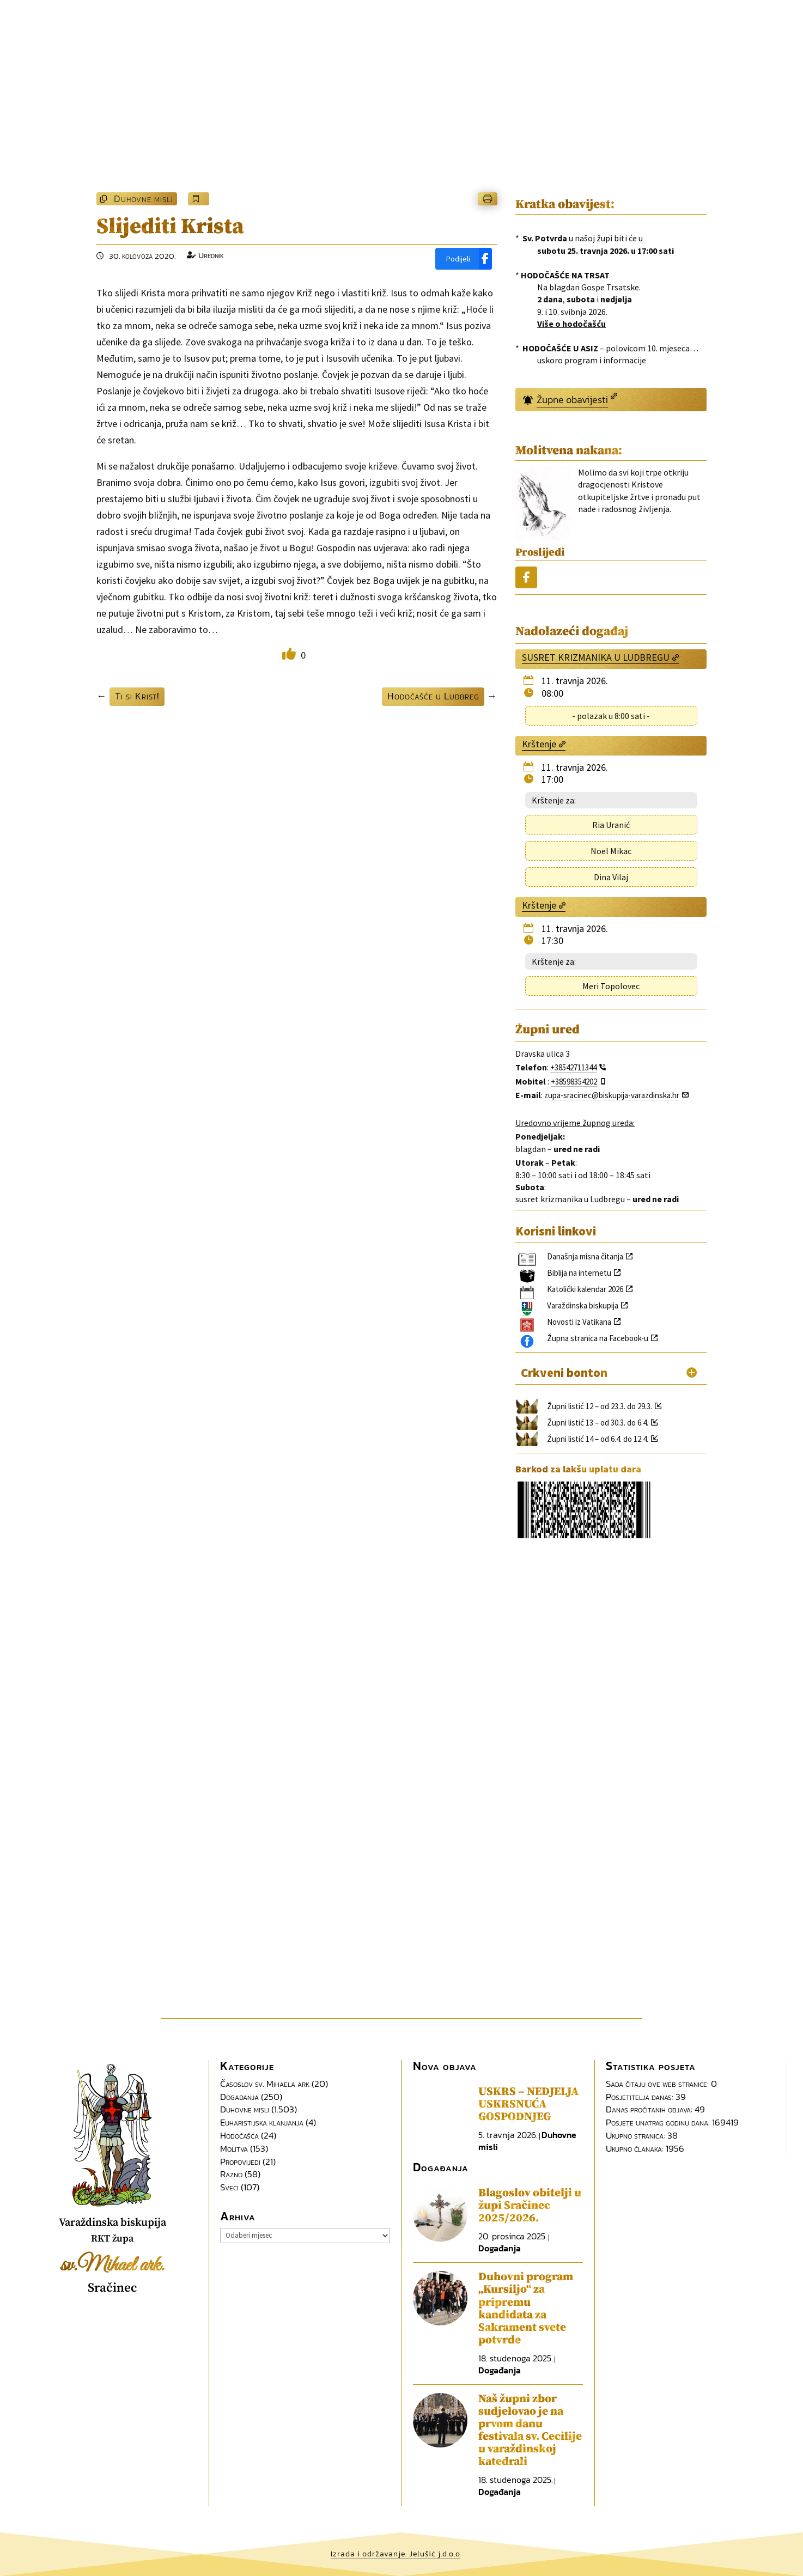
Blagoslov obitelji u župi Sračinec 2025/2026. (529, 2205)
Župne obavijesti (572, 399)
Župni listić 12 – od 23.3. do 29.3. (599, 1406)
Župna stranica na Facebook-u (597, 1338)
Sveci (229, 2187)
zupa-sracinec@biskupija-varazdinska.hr (611, 1095)
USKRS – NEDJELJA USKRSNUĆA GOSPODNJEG (528, 2104)
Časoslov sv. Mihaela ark (264, 2083)
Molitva (234, 2148)
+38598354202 (574, 1081)
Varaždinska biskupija (582, 1305)
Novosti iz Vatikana (579, 1322)
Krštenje (539, 744)
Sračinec (112, 2288)
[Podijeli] (463, 259)
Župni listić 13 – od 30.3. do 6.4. (597, 1422)
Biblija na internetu (579, 1273)
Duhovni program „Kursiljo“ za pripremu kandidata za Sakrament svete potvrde (525, 2308)
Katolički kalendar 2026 (585, 1289)
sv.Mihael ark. (112, 2265)
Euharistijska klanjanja (261, 2122)
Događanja (239, 2097)
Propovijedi (240, 2161)
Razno (231, 2174)
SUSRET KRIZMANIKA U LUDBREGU (596, 657)
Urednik (211, 255)
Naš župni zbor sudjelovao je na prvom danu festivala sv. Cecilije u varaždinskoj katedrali (530, 2430)
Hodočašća (239, 2135)
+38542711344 (573, 1067)
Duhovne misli (143, 198)
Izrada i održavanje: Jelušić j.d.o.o (395, 2554)
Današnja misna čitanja (585, 1256)
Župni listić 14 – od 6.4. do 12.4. (597, 1439)
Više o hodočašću (571, 323)
